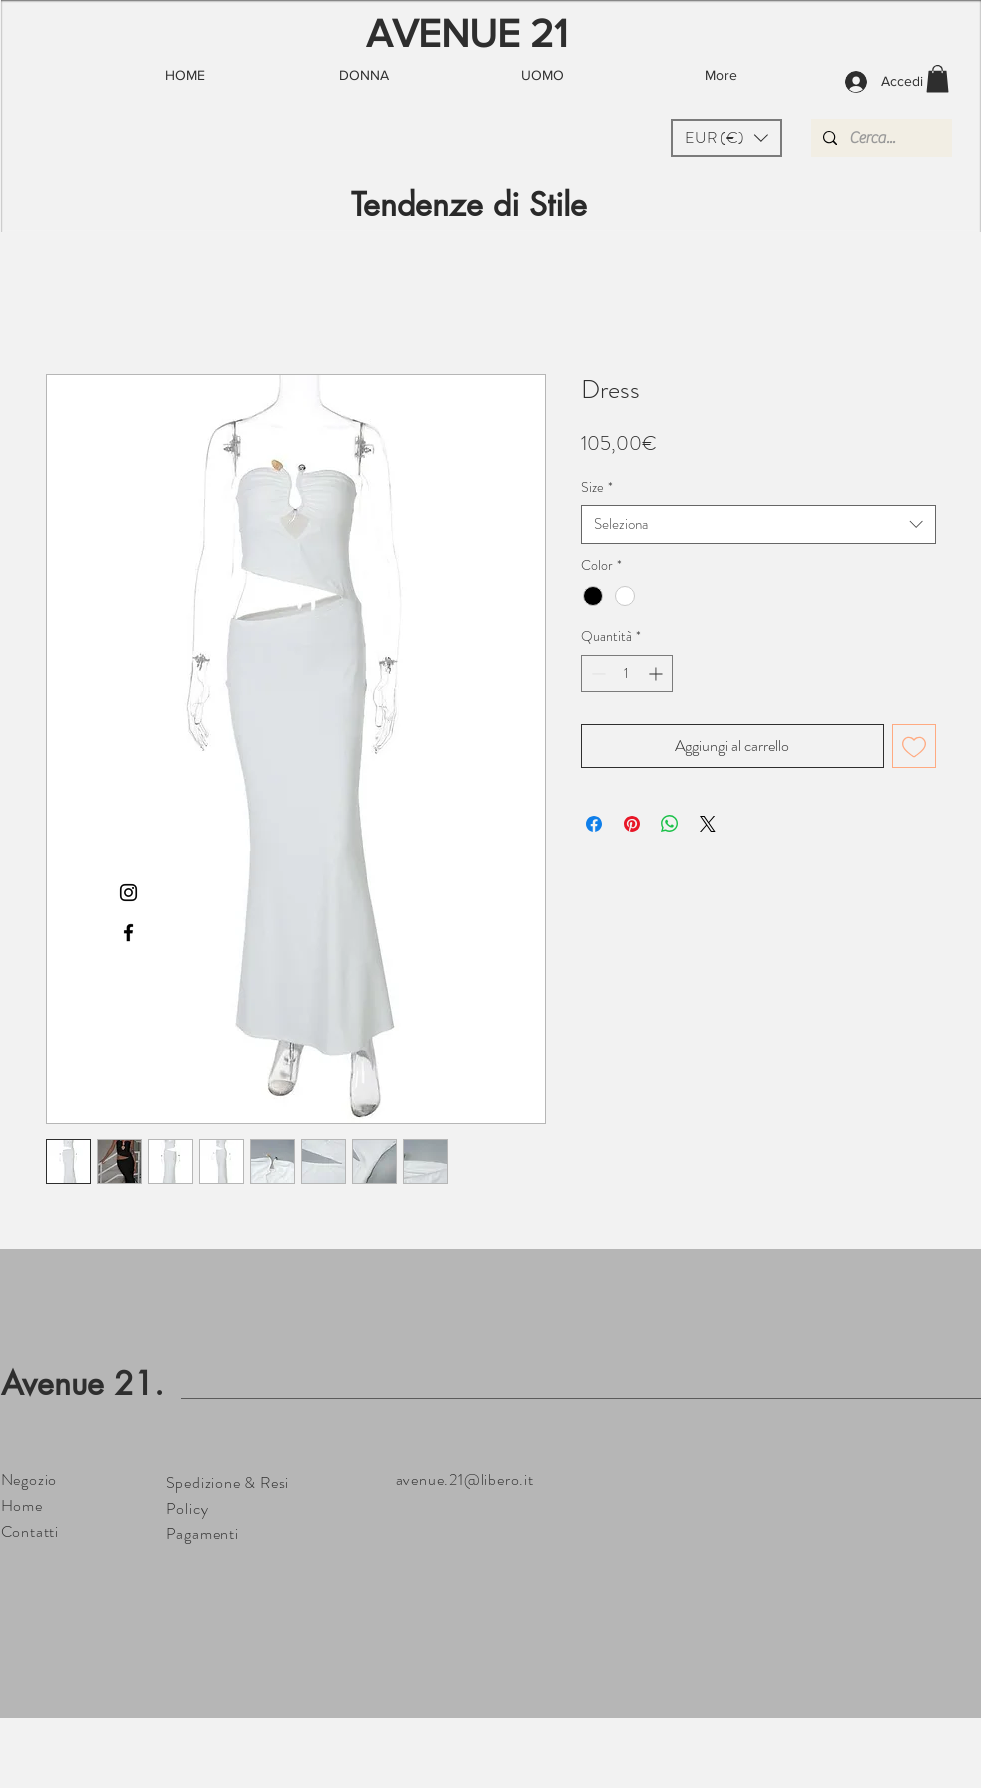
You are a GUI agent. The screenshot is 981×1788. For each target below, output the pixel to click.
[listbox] (726, 138)
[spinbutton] (627, 673)
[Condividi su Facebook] (594, 824)
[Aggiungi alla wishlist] (914, 746)
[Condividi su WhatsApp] (670, 824)
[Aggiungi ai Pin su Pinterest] (632, 824)
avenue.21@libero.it (465, 1479)
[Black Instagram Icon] (128, 892)
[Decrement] (596, 673)
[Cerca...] (879, 138)
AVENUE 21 (467, 33)
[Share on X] (708, 824)
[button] (726, 138)
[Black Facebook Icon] (128, 932)
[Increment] (657, 673)
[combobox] (758, 524)
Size (597, 487)
